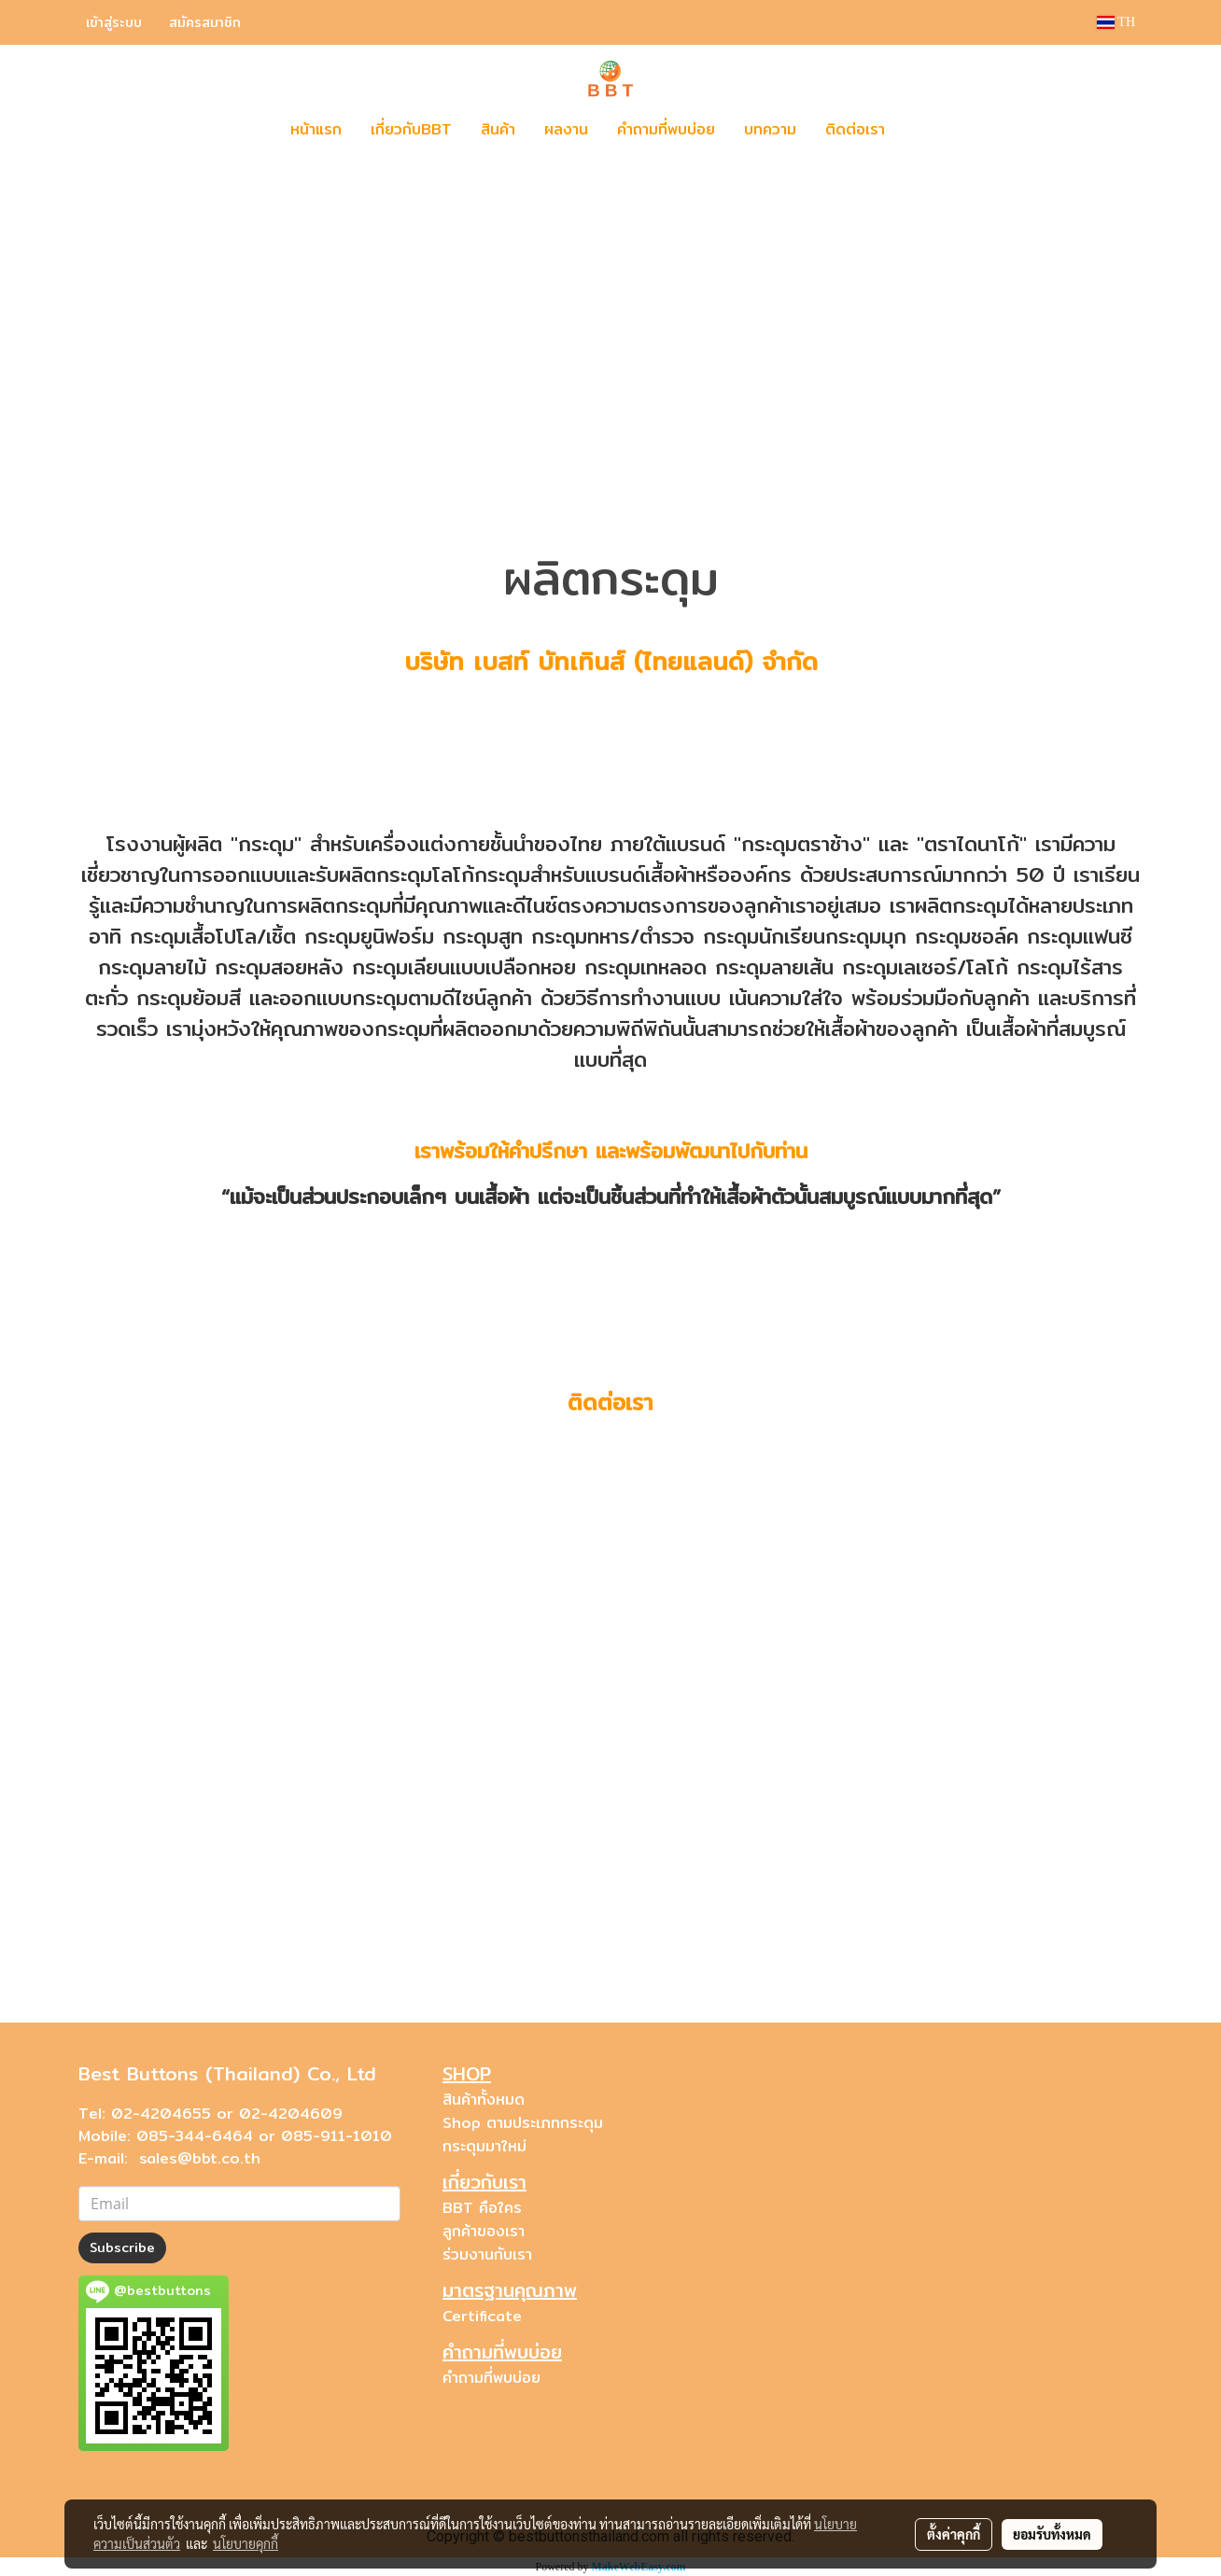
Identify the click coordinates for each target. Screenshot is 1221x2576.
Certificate (482, 2316)
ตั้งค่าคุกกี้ (953, 2534)
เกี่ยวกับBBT (411, 129)
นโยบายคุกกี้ (245, 2543)
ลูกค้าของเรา (483, 2231)
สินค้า (498, 129)
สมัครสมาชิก (205, 22)
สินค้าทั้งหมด (483, 2099)
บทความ (770, 129)
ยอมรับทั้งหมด (1052, 2534)
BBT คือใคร (482, 2207)
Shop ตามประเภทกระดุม (522, 2123)
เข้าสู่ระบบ (114, 22)
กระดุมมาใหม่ (484, 2146)
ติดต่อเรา (855, 129)
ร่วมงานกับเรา (487, 2254)
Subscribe (122, 2247)
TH (1116, 22)
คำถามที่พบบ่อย (666, 129)
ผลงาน (566, 129)
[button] (927, 129)
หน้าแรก (316, 129)
